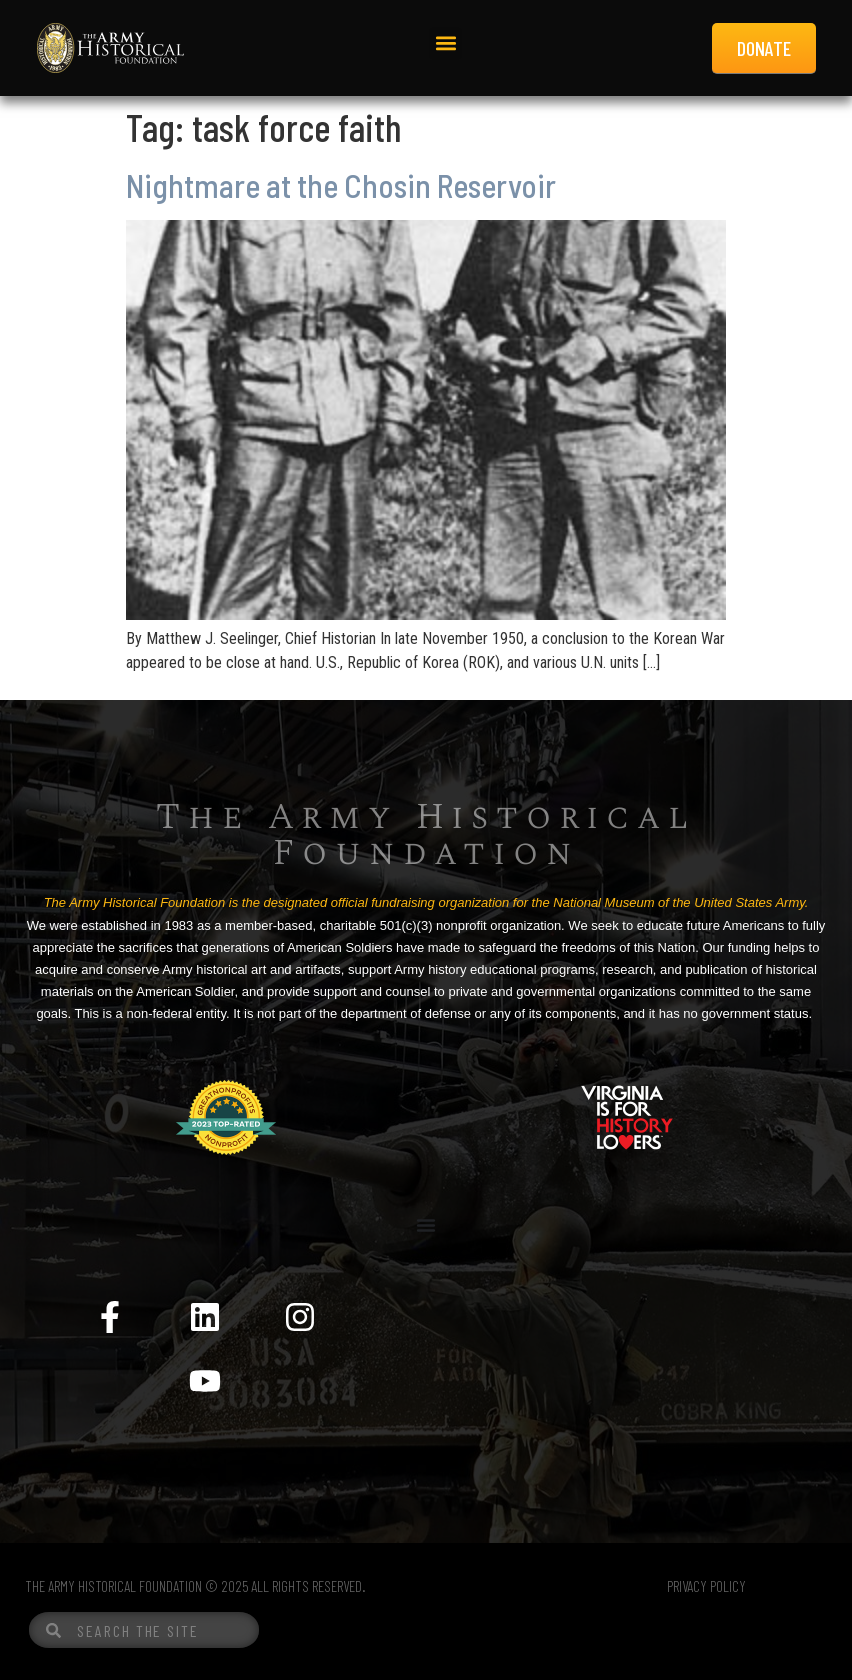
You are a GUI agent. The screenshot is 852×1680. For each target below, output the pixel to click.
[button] (445, 43)
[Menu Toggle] (426, 1225)
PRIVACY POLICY (706, 1586)
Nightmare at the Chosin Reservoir (341, 185)
